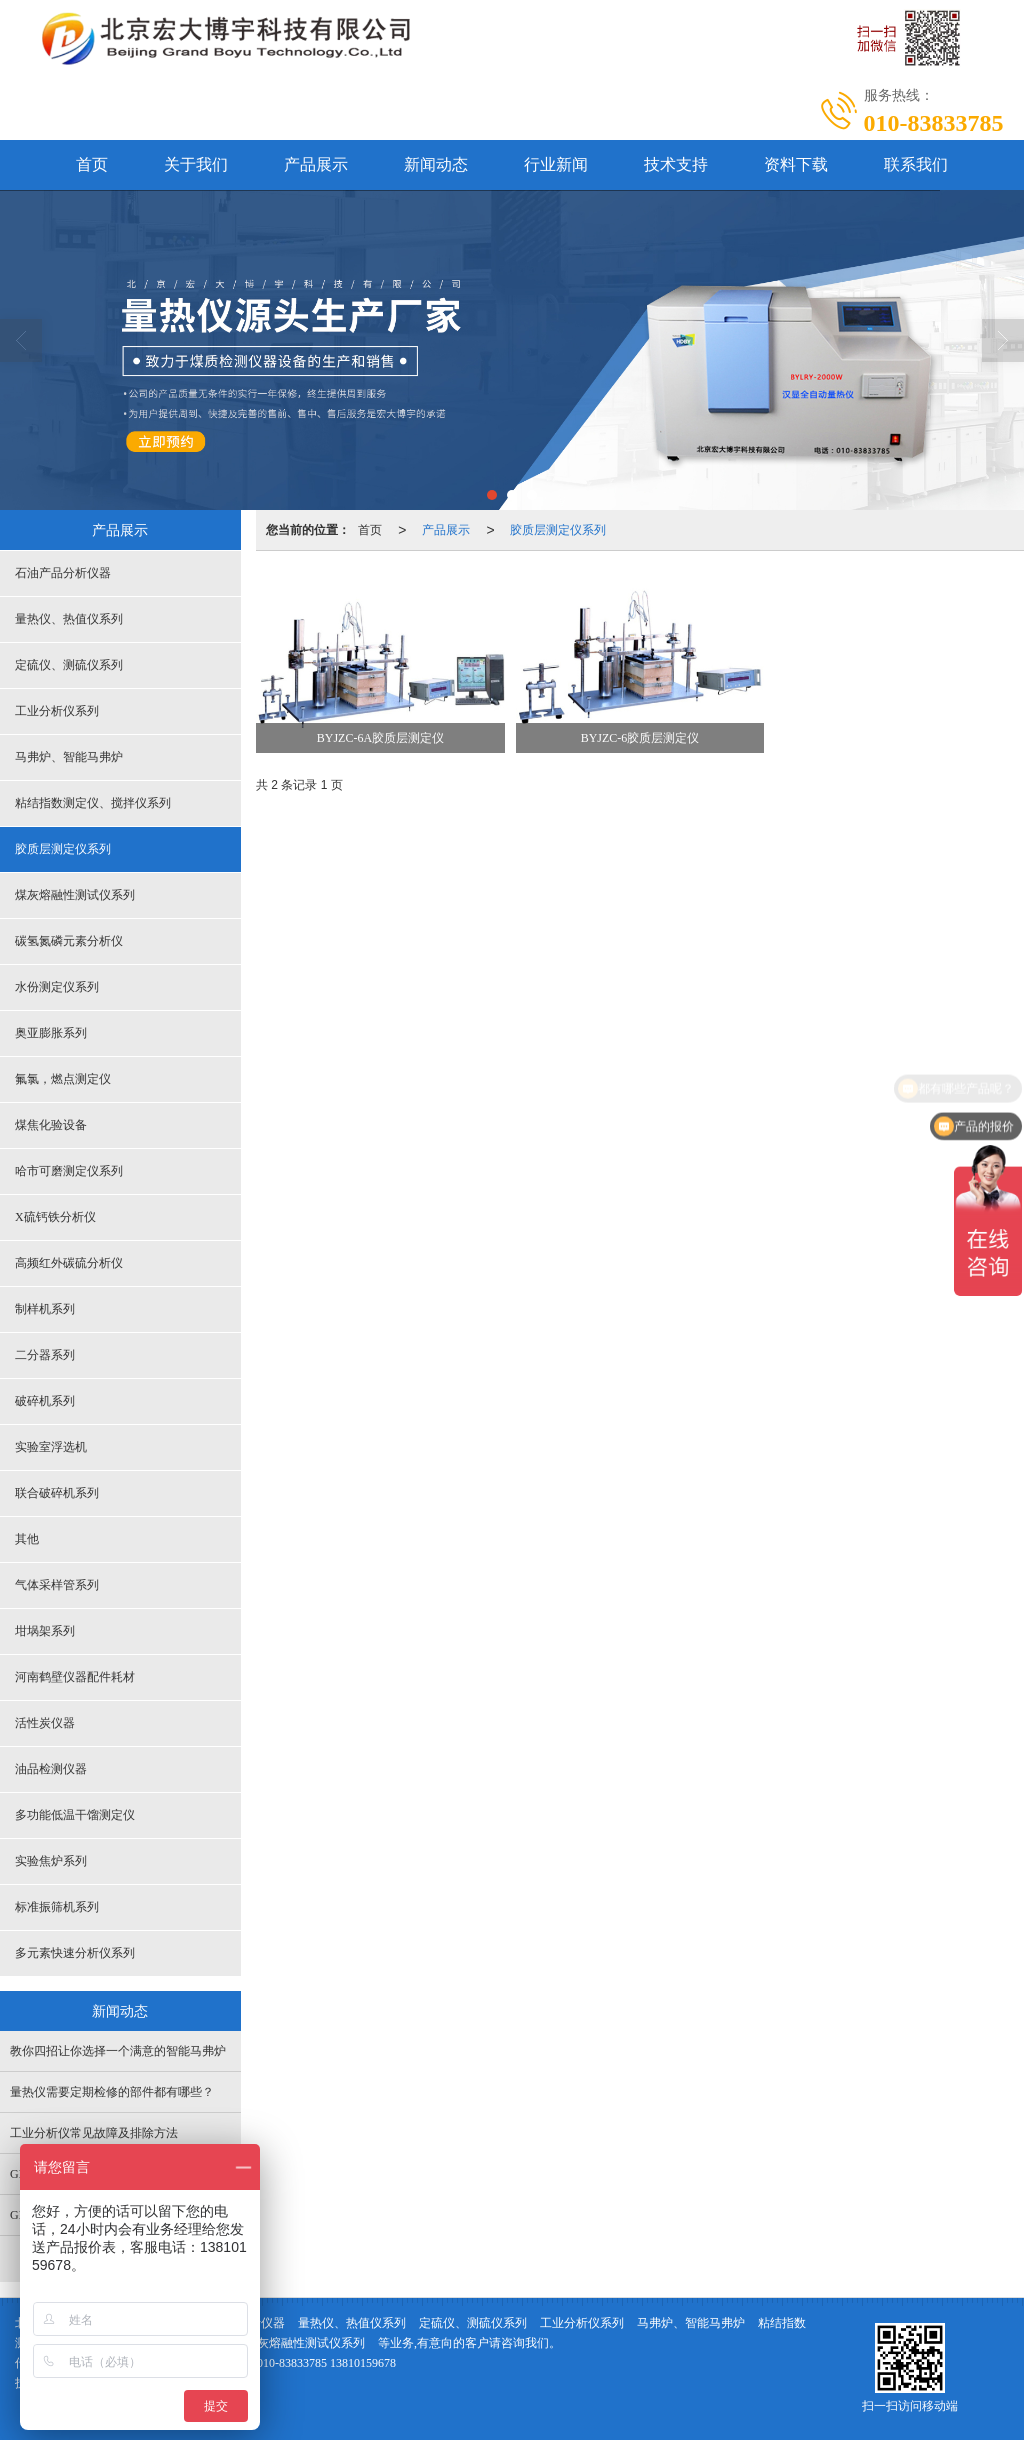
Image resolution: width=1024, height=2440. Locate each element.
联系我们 (916, 164)
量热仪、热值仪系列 (69, 619)
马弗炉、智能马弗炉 (69, 757)
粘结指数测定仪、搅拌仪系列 (93, 803)
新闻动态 (436, 164)
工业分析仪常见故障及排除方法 (94, 2133)
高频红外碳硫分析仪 (69, 1263)
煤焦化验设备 (51, 1125)
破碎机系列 (45, 1401)
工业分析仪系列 (57, 711)
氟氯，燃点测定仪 (63, 1079)
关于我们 (196, 164)
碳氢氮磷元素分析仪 (69, 941)
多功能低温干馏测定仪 (75, 1815)
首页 (92, 164)
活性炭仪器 (45, 1723)
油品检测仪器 (51, 1769)
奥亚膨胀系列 (51, 1033)
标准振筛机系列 (57, 1907)
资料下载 (796, 164)
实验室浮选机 (51, 1447)
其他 (27, 1539)
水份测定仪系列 (57, 987)
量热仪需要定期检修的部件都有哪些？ (112, 2092)
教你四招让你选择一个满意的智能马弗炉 (118, 2051)
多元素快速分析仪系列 (75, 1953)
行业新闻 (556, 164)
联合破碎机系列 (57, 1493)
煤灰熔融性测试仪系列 (75, 895)
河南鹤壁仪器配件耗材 (75, 1677)
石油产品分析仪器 (63, 573)
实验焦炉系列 (51, 1861)
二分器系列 (45, 1355)
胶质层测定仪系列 (558, 530)
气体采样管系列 (57, 1585)
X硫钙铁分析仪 (55, 1217)
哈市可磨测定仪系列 (69, 1171)
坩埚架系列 (45, 1631)
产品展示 (316, 164)
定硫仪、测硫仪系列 (69, 665)
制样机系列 (45, 1309)
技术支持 (676, 164)
